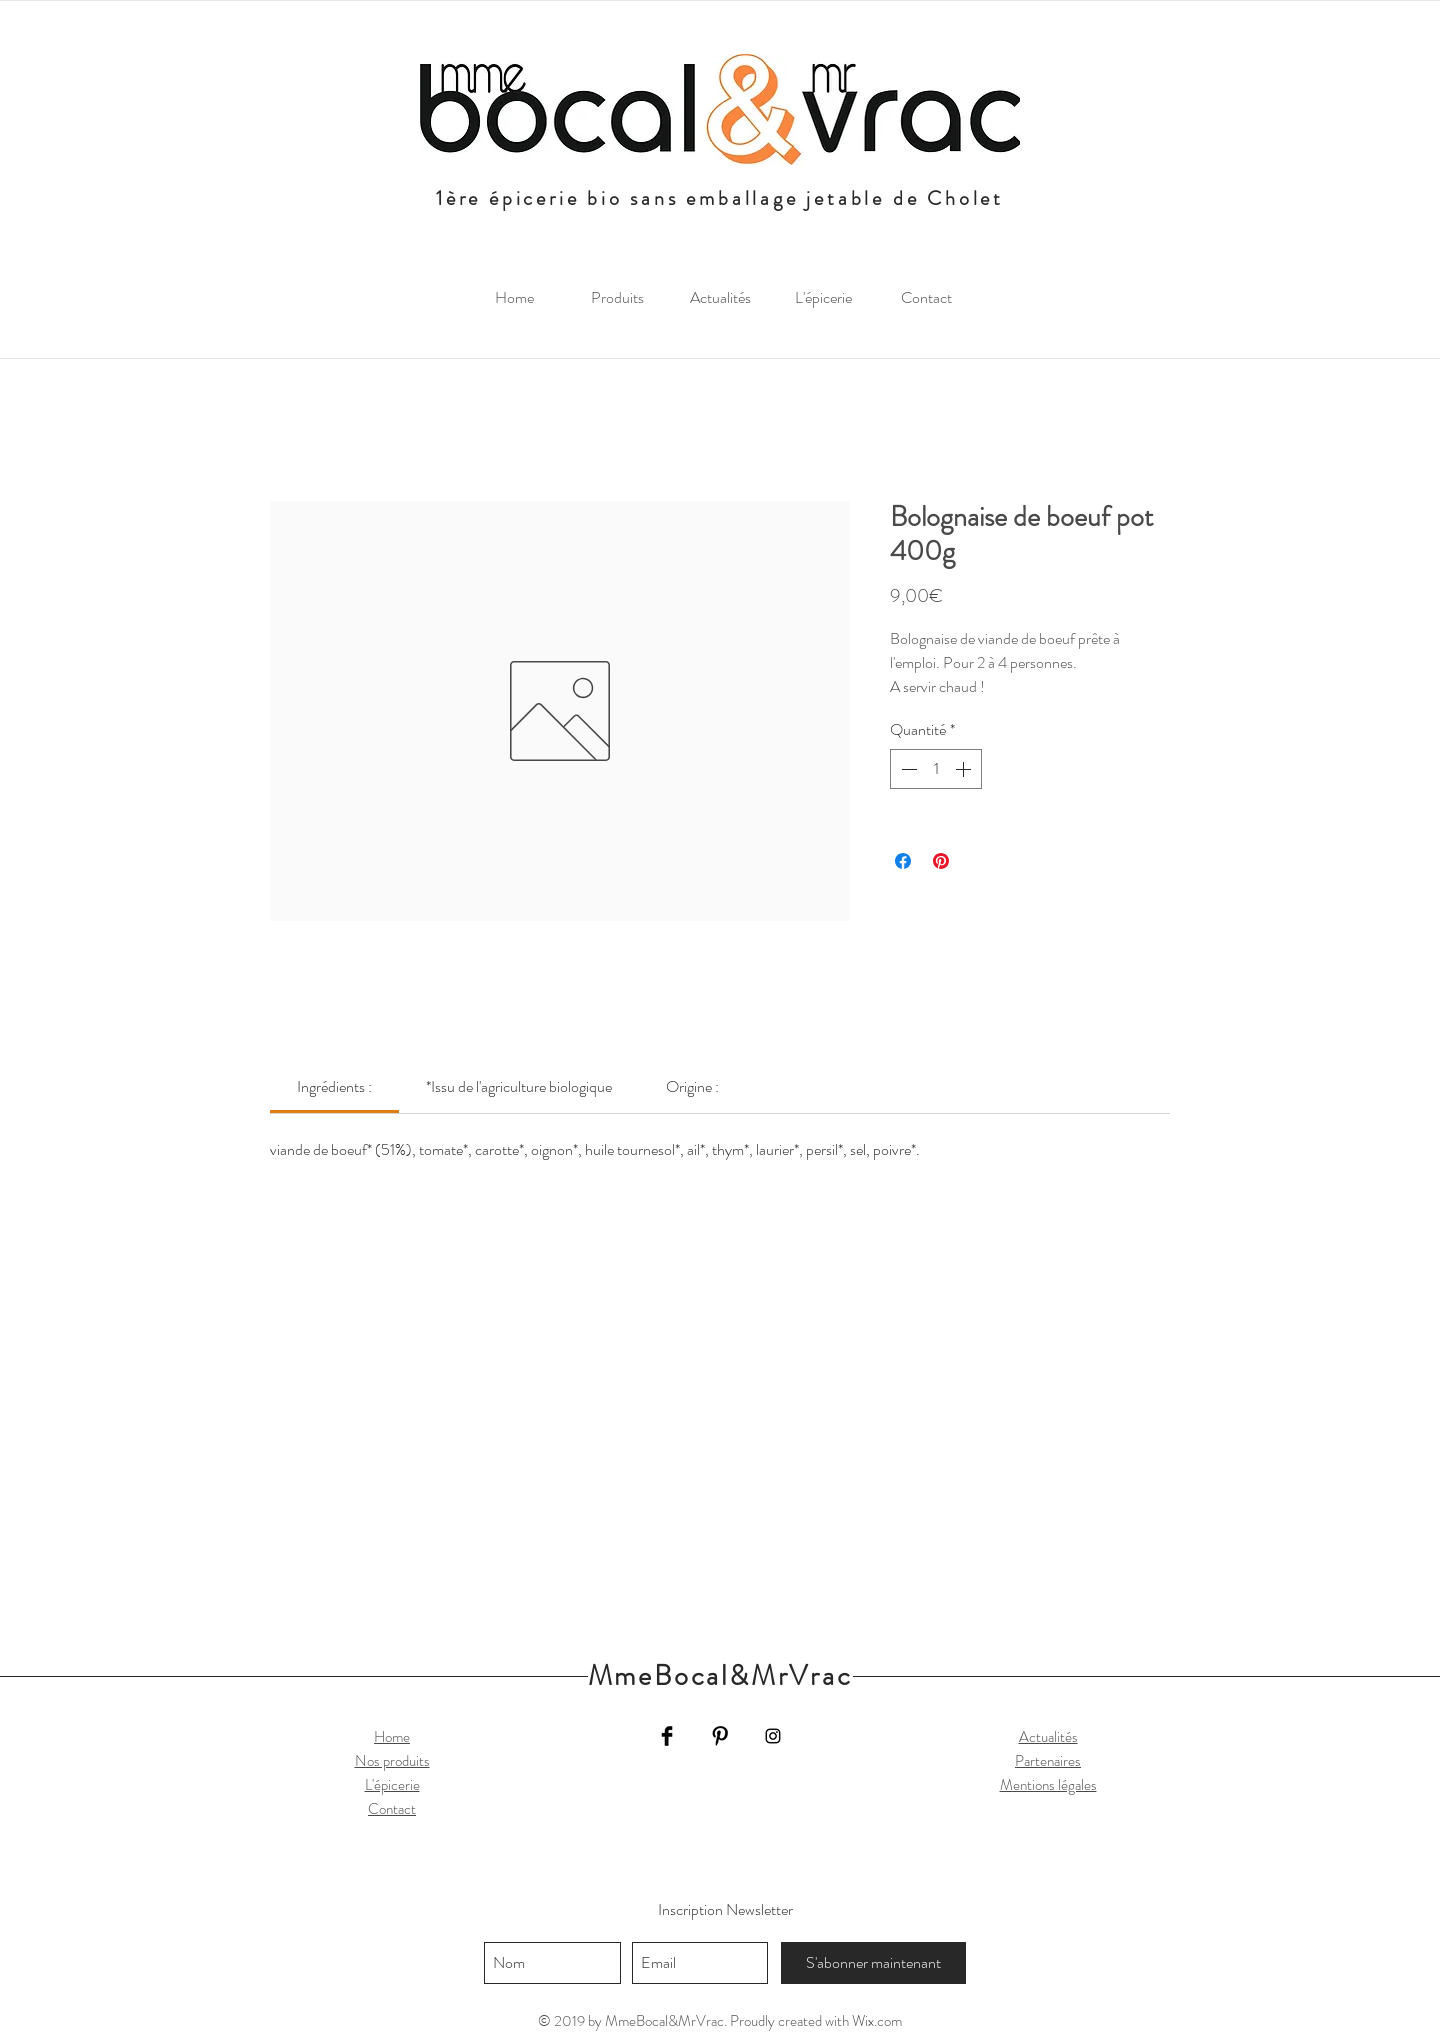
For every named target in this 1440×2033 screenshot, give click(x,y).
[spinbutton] (936, 769)
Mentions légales (1048, 1785)
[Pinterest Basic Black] (720, 1736)
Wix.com (877, 2021)
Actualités (1048, 1737)
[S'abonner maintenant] (873, 1963)
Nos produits (392, 1761)
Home (392, 1737)
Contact (392, 1809)
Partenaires (1048, 1761)
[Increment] (965, 769)
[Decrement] (907, 769)
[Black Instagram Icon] (773, 1736)
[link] (334, 1086)
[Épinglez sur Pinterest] (941, 861)
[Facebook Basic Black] (667, 1736)
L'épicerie (392, 1785)
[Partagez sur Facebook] (903, 861)
